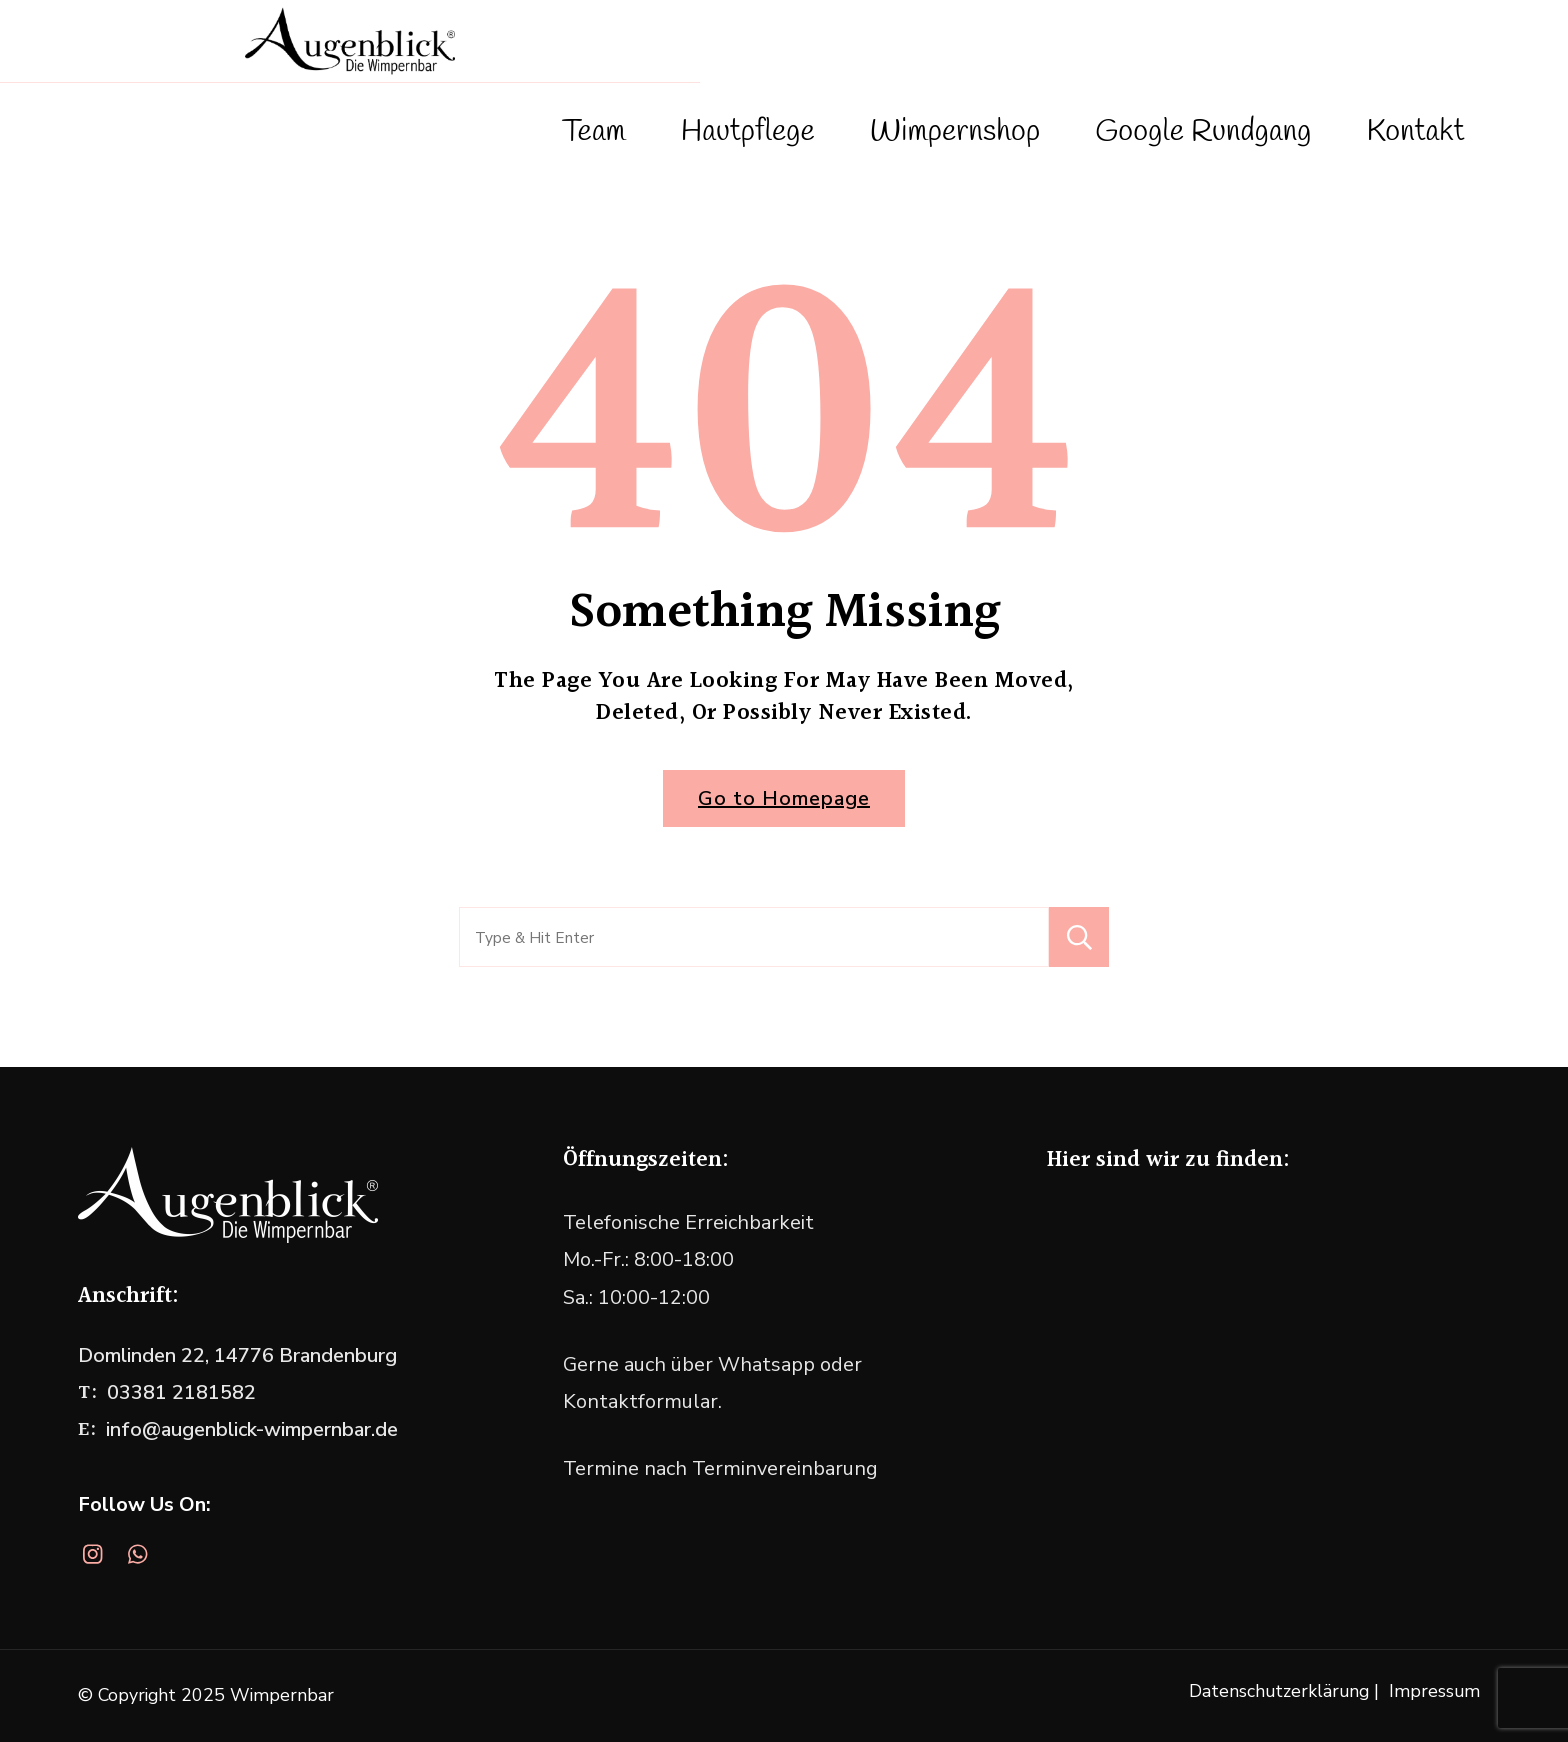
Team (594, 132)
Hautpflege (748, 132)
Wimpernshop (955, 132)
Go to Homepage (784, 798)
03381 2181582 (181, 1392)
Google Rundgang (1203, 132)
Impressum (1434, 1691)
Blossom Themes (649, 1695)
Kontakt (1415, 132)
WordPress (877, 1695)
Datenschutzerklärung (1279, 1691)
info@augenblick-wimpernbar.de (252, 1429)
